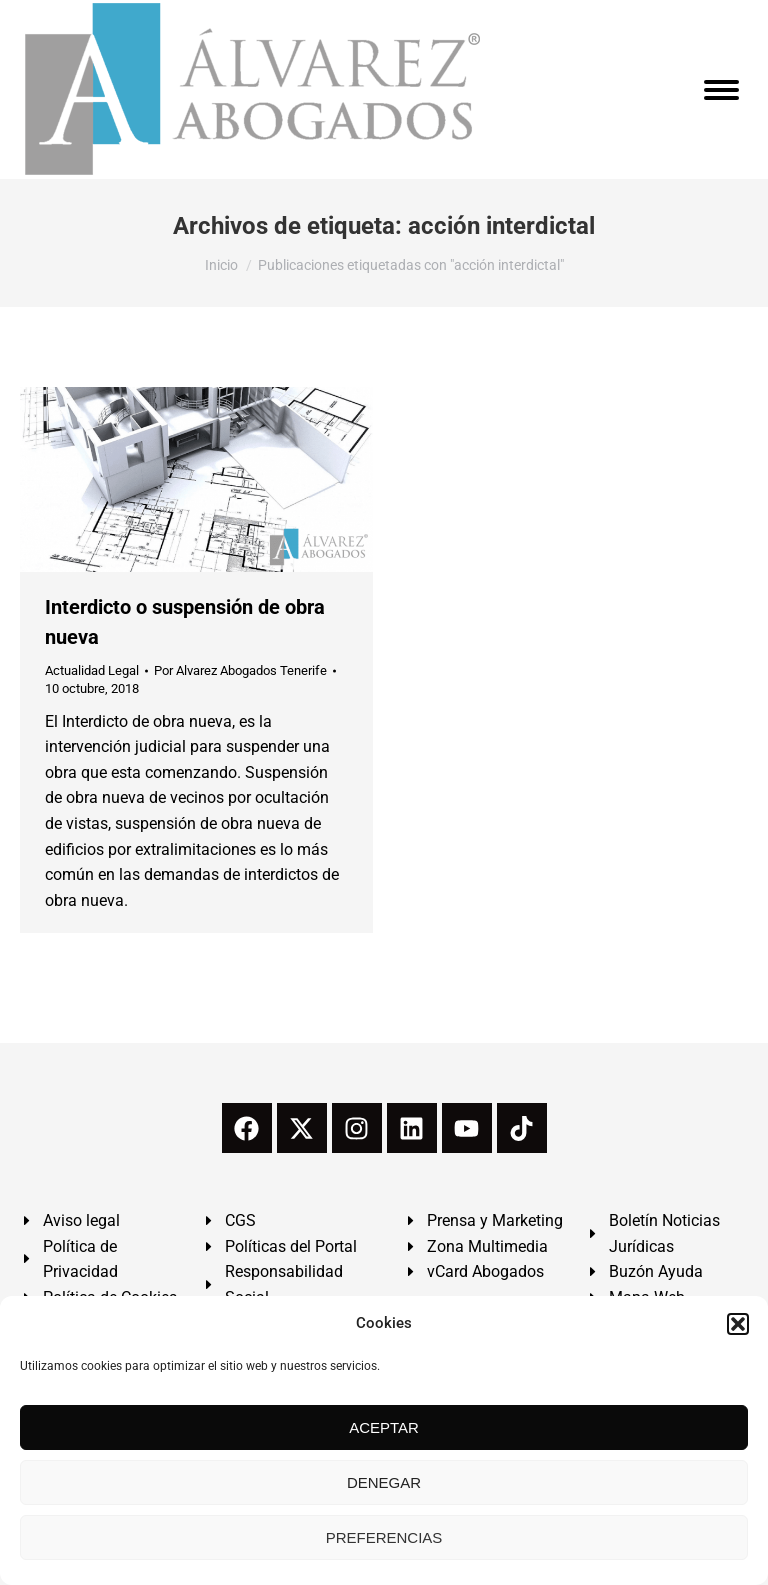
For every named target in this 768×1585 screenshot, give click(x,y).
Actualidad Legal (92, 670)
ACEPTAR (384, 1427)
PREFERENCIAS (384, 1537)
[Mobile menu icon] (721, 90)
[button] (738, 1324)
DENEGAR (384, 1482)
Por (240, 670)
